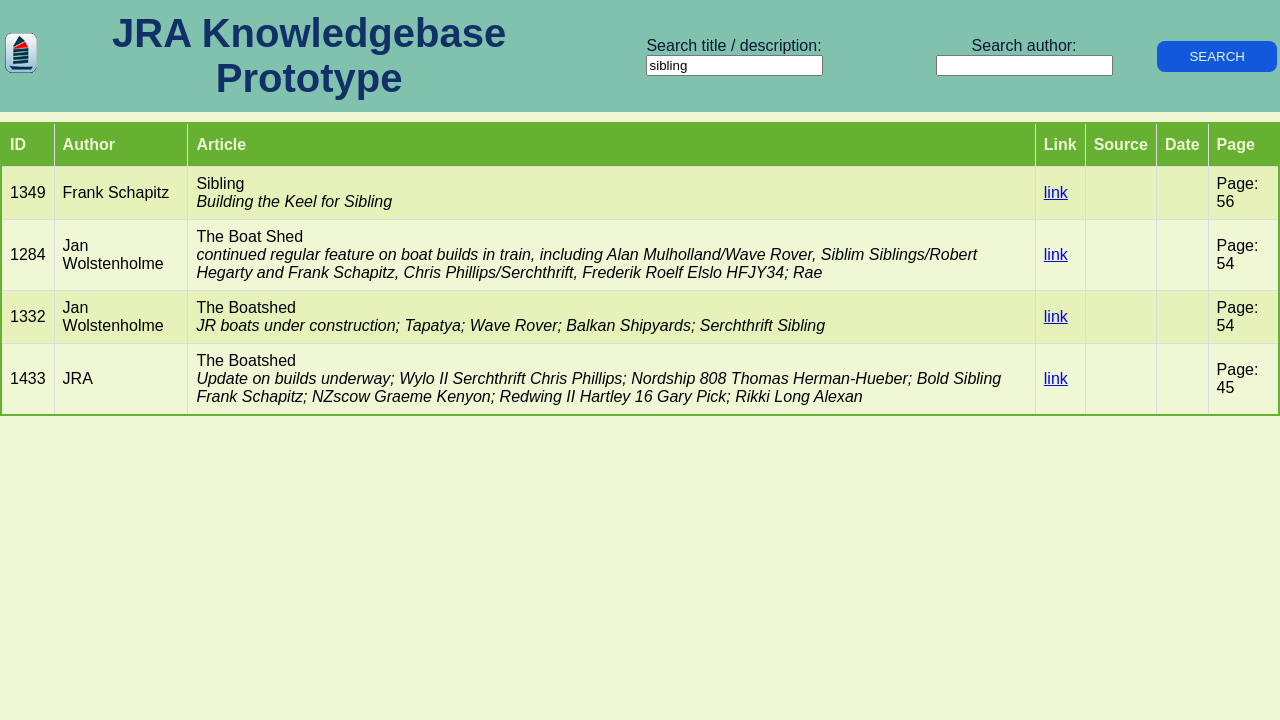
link (1056, 192)
